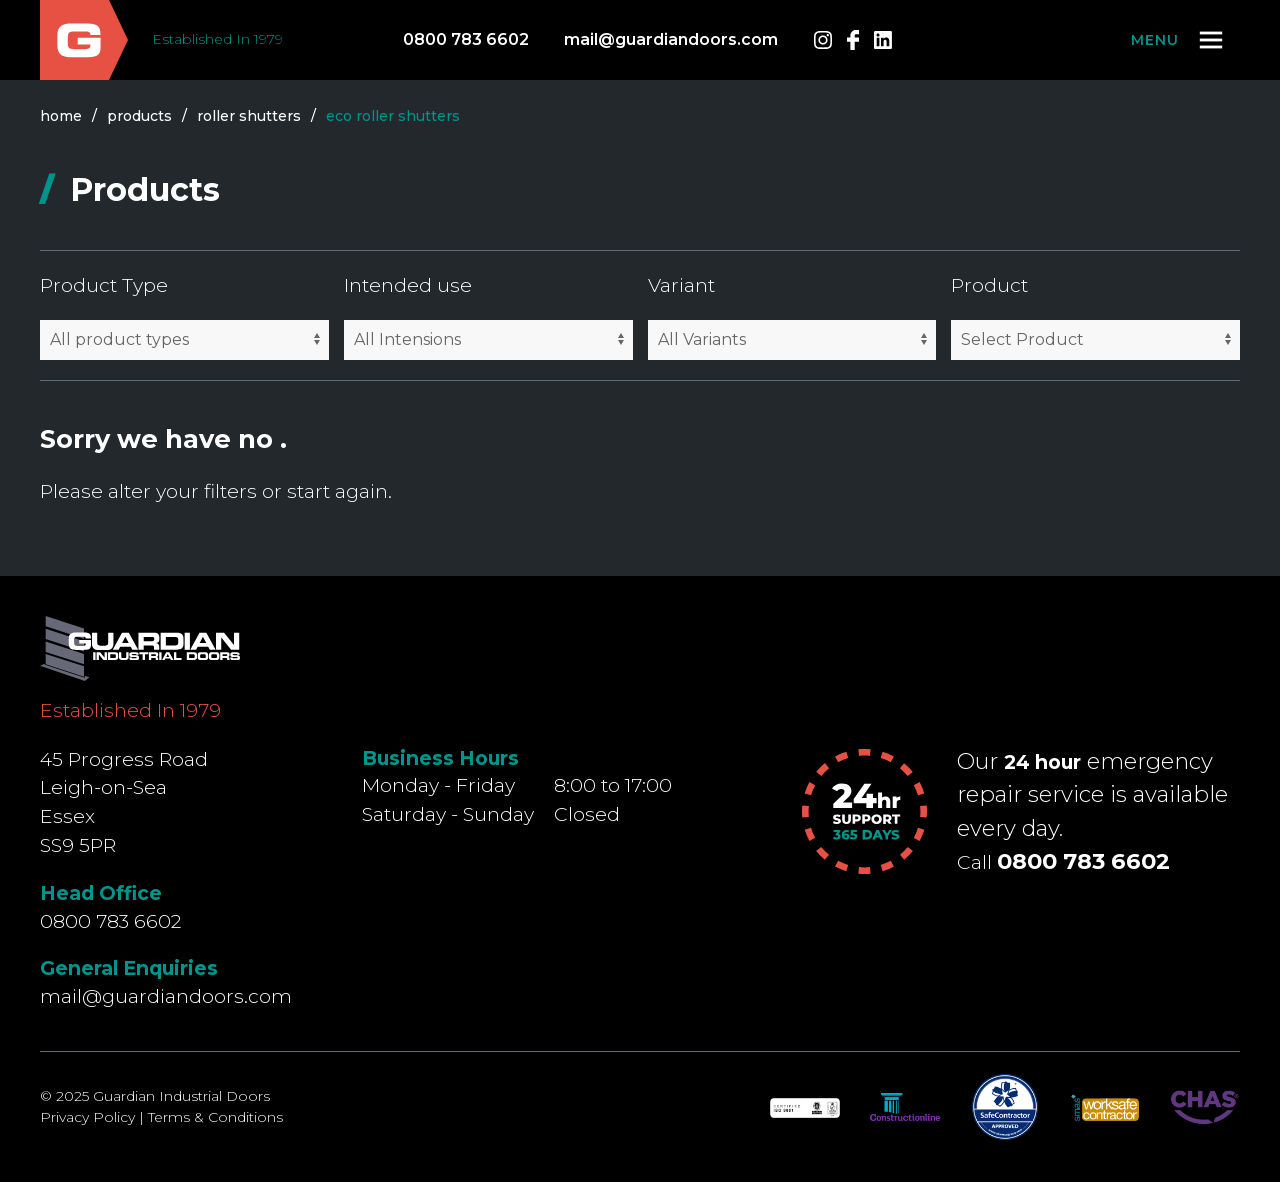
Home (61, 116)
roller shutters (249, 116)
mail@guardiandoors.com (671, 39)
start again (337, 491)
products (139, 116)
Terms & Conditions (215, 1117)
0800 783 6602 (466, 39)
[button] (1178, 40)
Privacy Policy (87, 1117)
